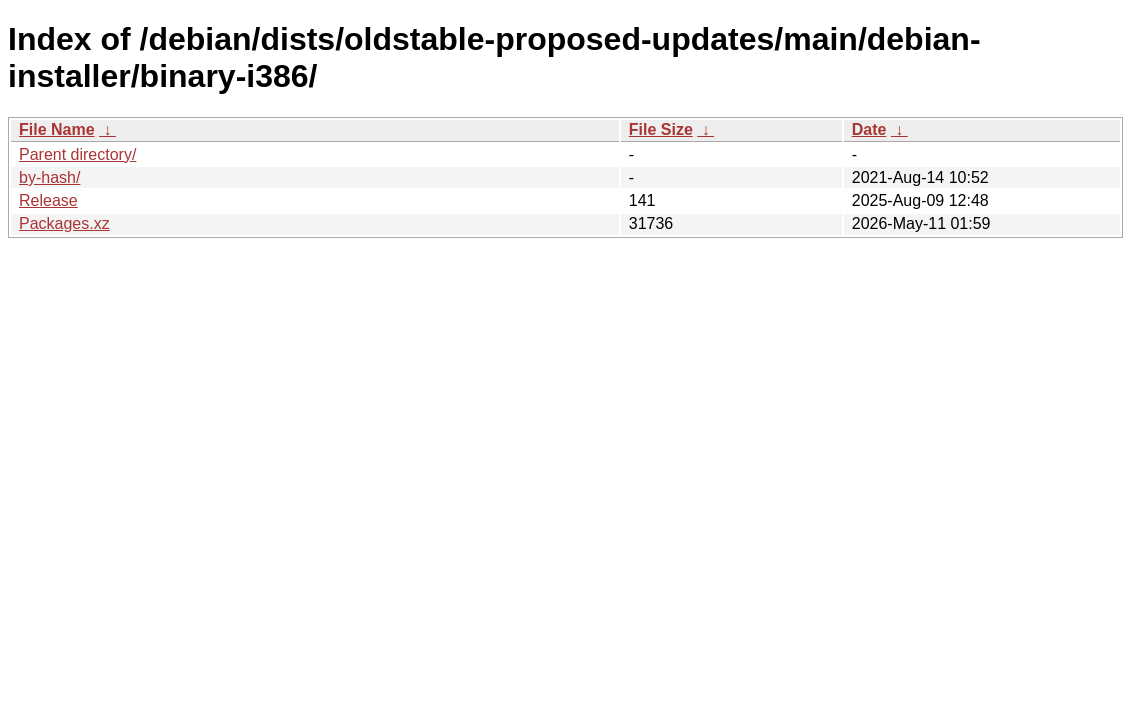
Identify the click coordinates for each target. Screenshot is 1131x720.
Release (48, 200)
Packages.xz (64, 223)
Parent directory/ (77, 154)
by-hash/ (49, 177)
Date (869, 129)
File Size (661, 129)
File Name (57, 129)
